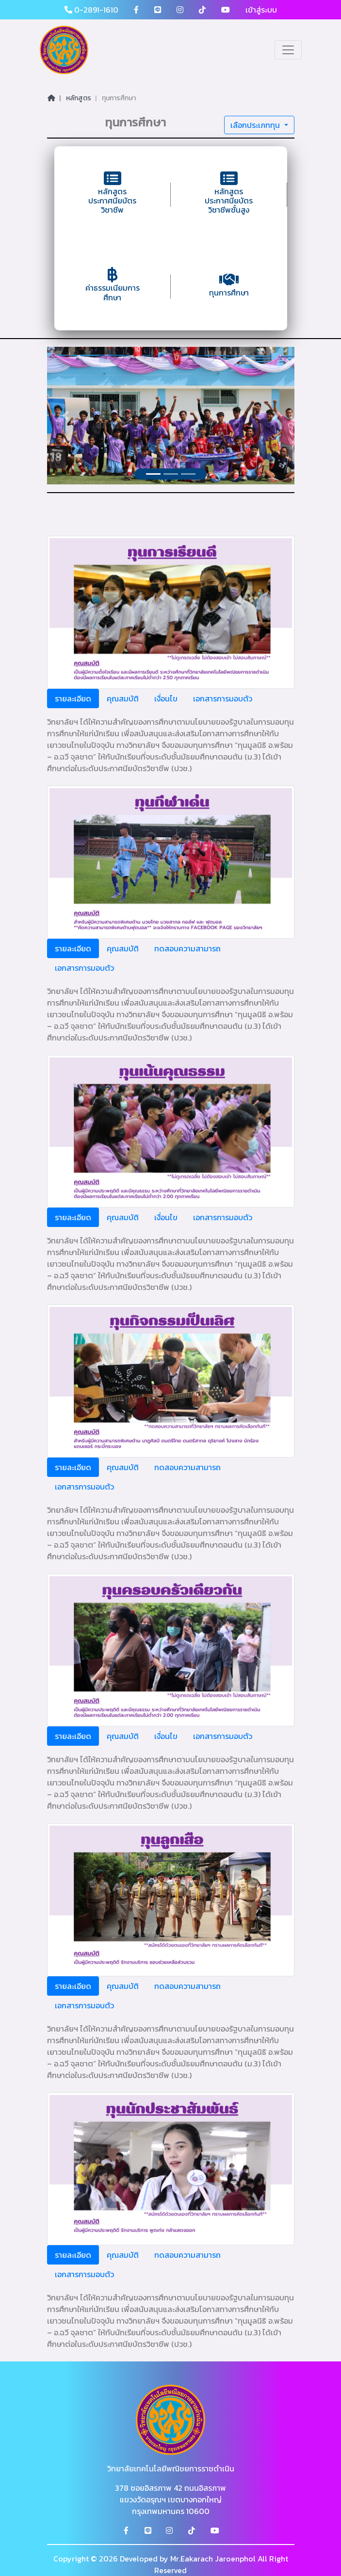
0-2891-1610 (91, 10)
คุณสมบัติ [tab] (123, 698)
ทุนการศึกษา (119, 98)
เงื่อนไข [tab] (166, 698)
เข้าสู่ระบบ (261, 10)
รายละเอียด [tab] (73, 698)
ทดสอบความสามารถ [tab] (187, 948)
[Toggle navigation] (288, 50)
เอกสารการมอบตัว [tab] (222, 698)
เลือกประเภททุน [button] (256, 125)
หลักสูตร (78, 98)
